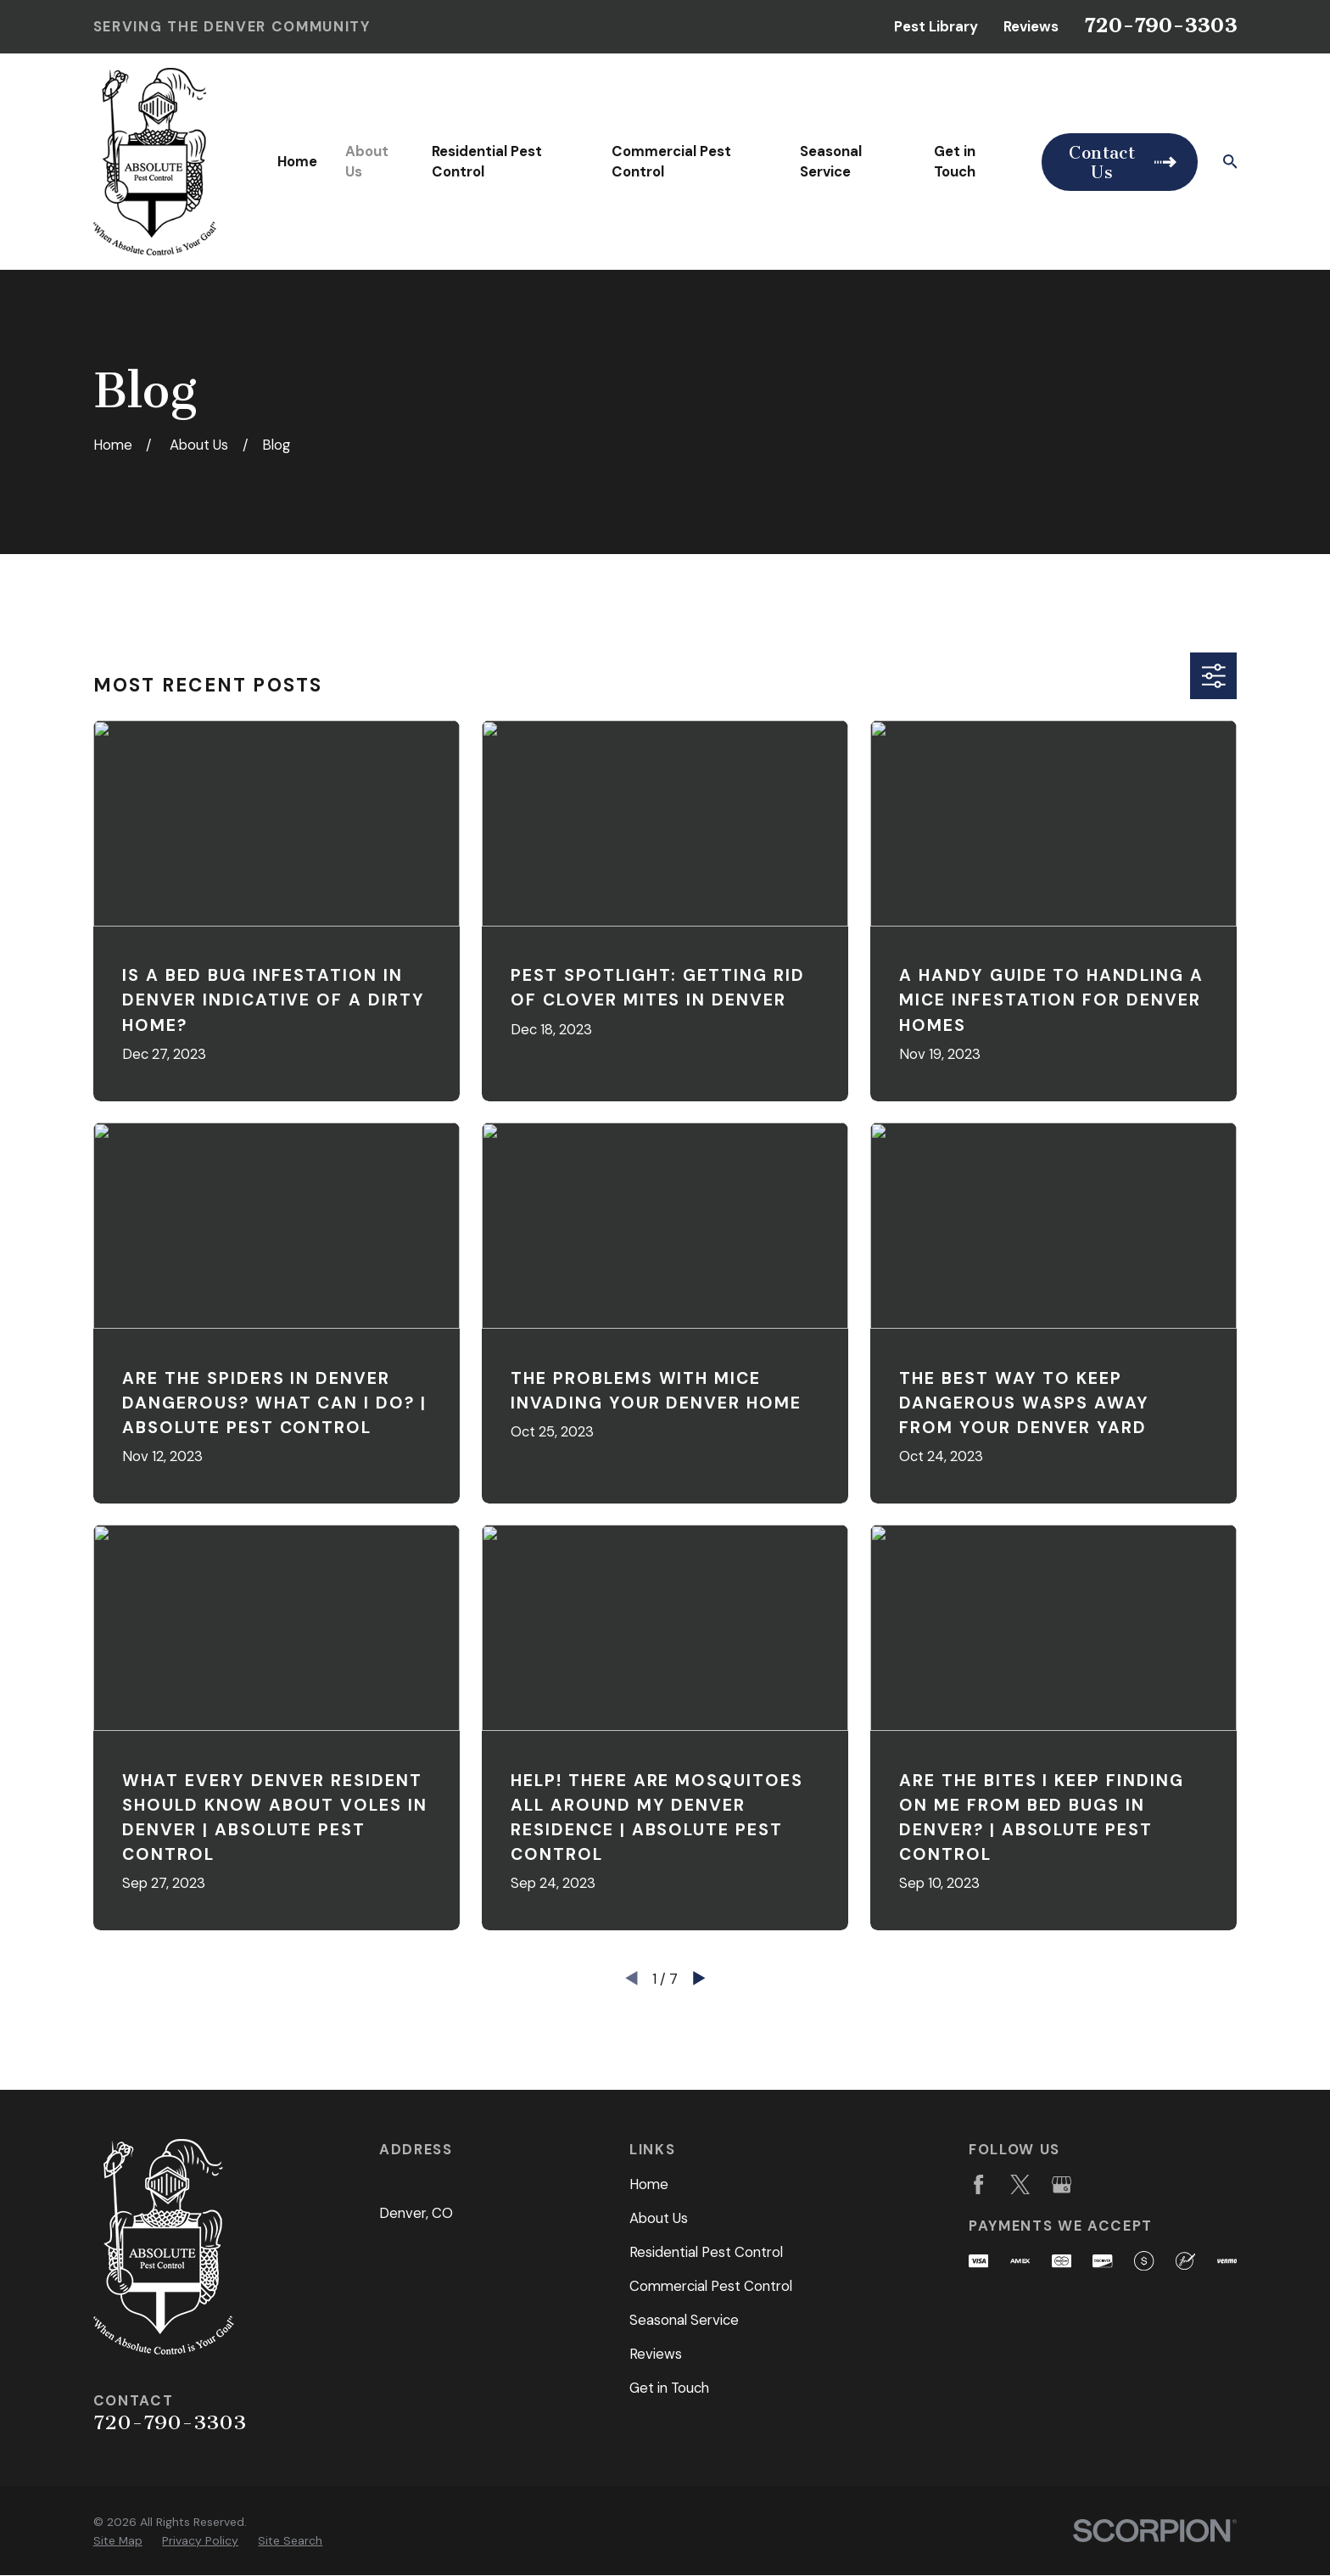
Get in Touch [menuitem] (954, 161)
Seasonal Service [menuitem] (831, 161)
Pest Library (936, 26)
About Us (658, 2218)
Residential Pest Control (706, 2252)
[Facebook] (978, 2184)
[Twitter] (1020, 2184)
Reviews (1031, 26)
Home (648, 2184)
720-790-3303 (1160, 25)
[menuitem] (117, 2541)
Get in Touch (669, 2387)
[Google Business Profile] (1061, 2184)
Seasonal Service (684, 2319)
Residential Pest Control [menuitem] (487, 161)
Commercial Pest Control (710, 2285)
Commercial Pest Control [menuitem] (671, 161)
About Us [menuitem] (366, 161)
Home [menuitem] (297, 161)
